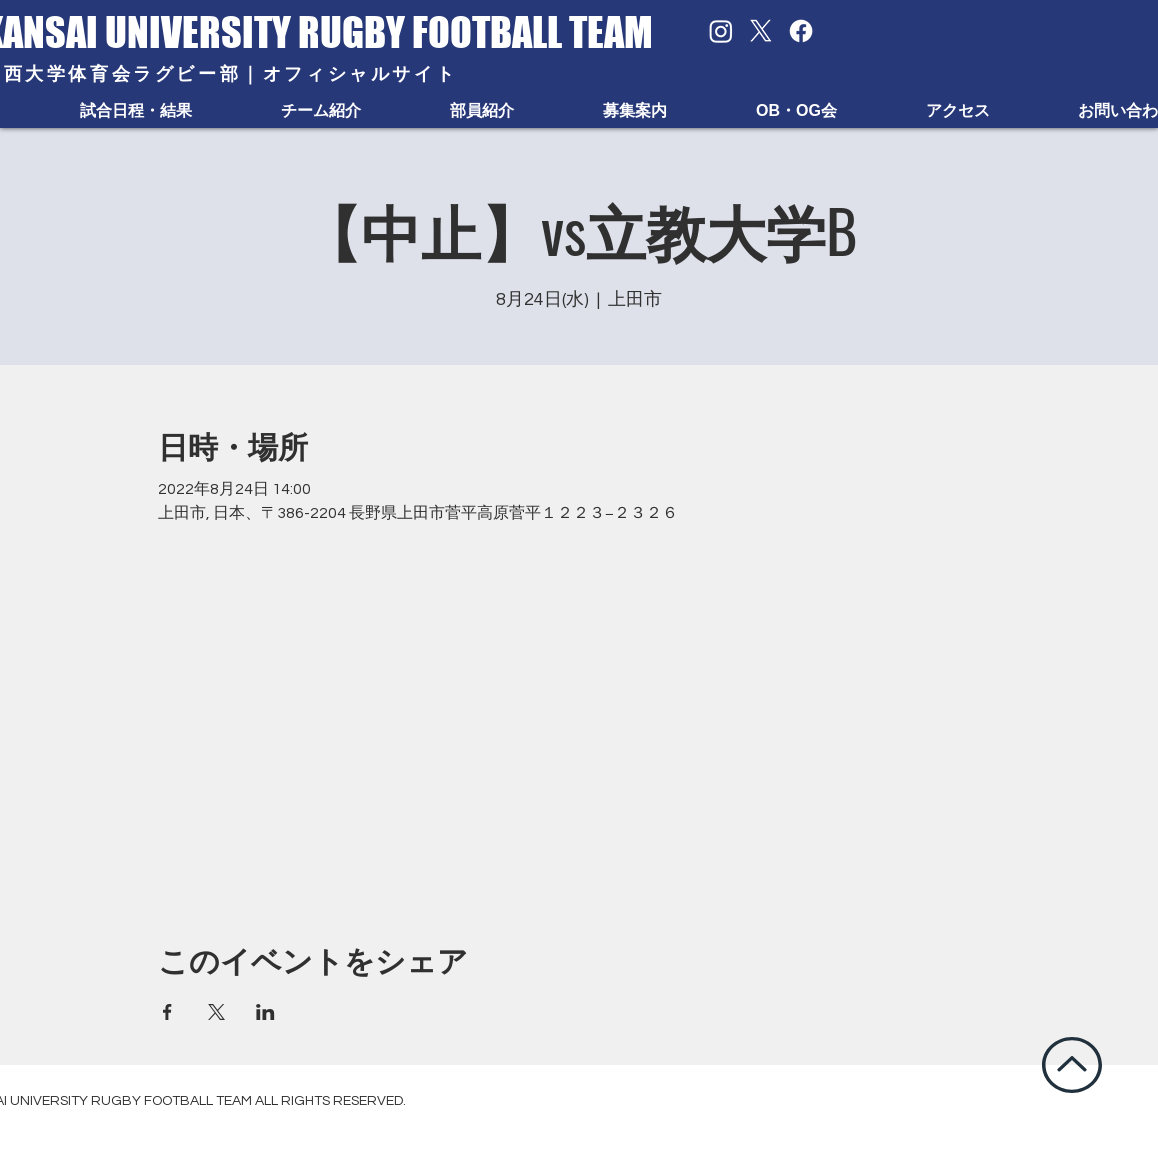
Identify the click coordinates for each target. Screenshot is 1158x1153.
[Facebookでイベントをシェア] (167, 1012)
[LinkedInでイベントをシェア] (265, 1012)
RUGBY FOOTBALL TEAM (475, 32)
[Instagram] (721, 31)
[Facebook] (801, 31)
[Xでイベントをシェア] (216, 1012)
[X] (761, 31)
